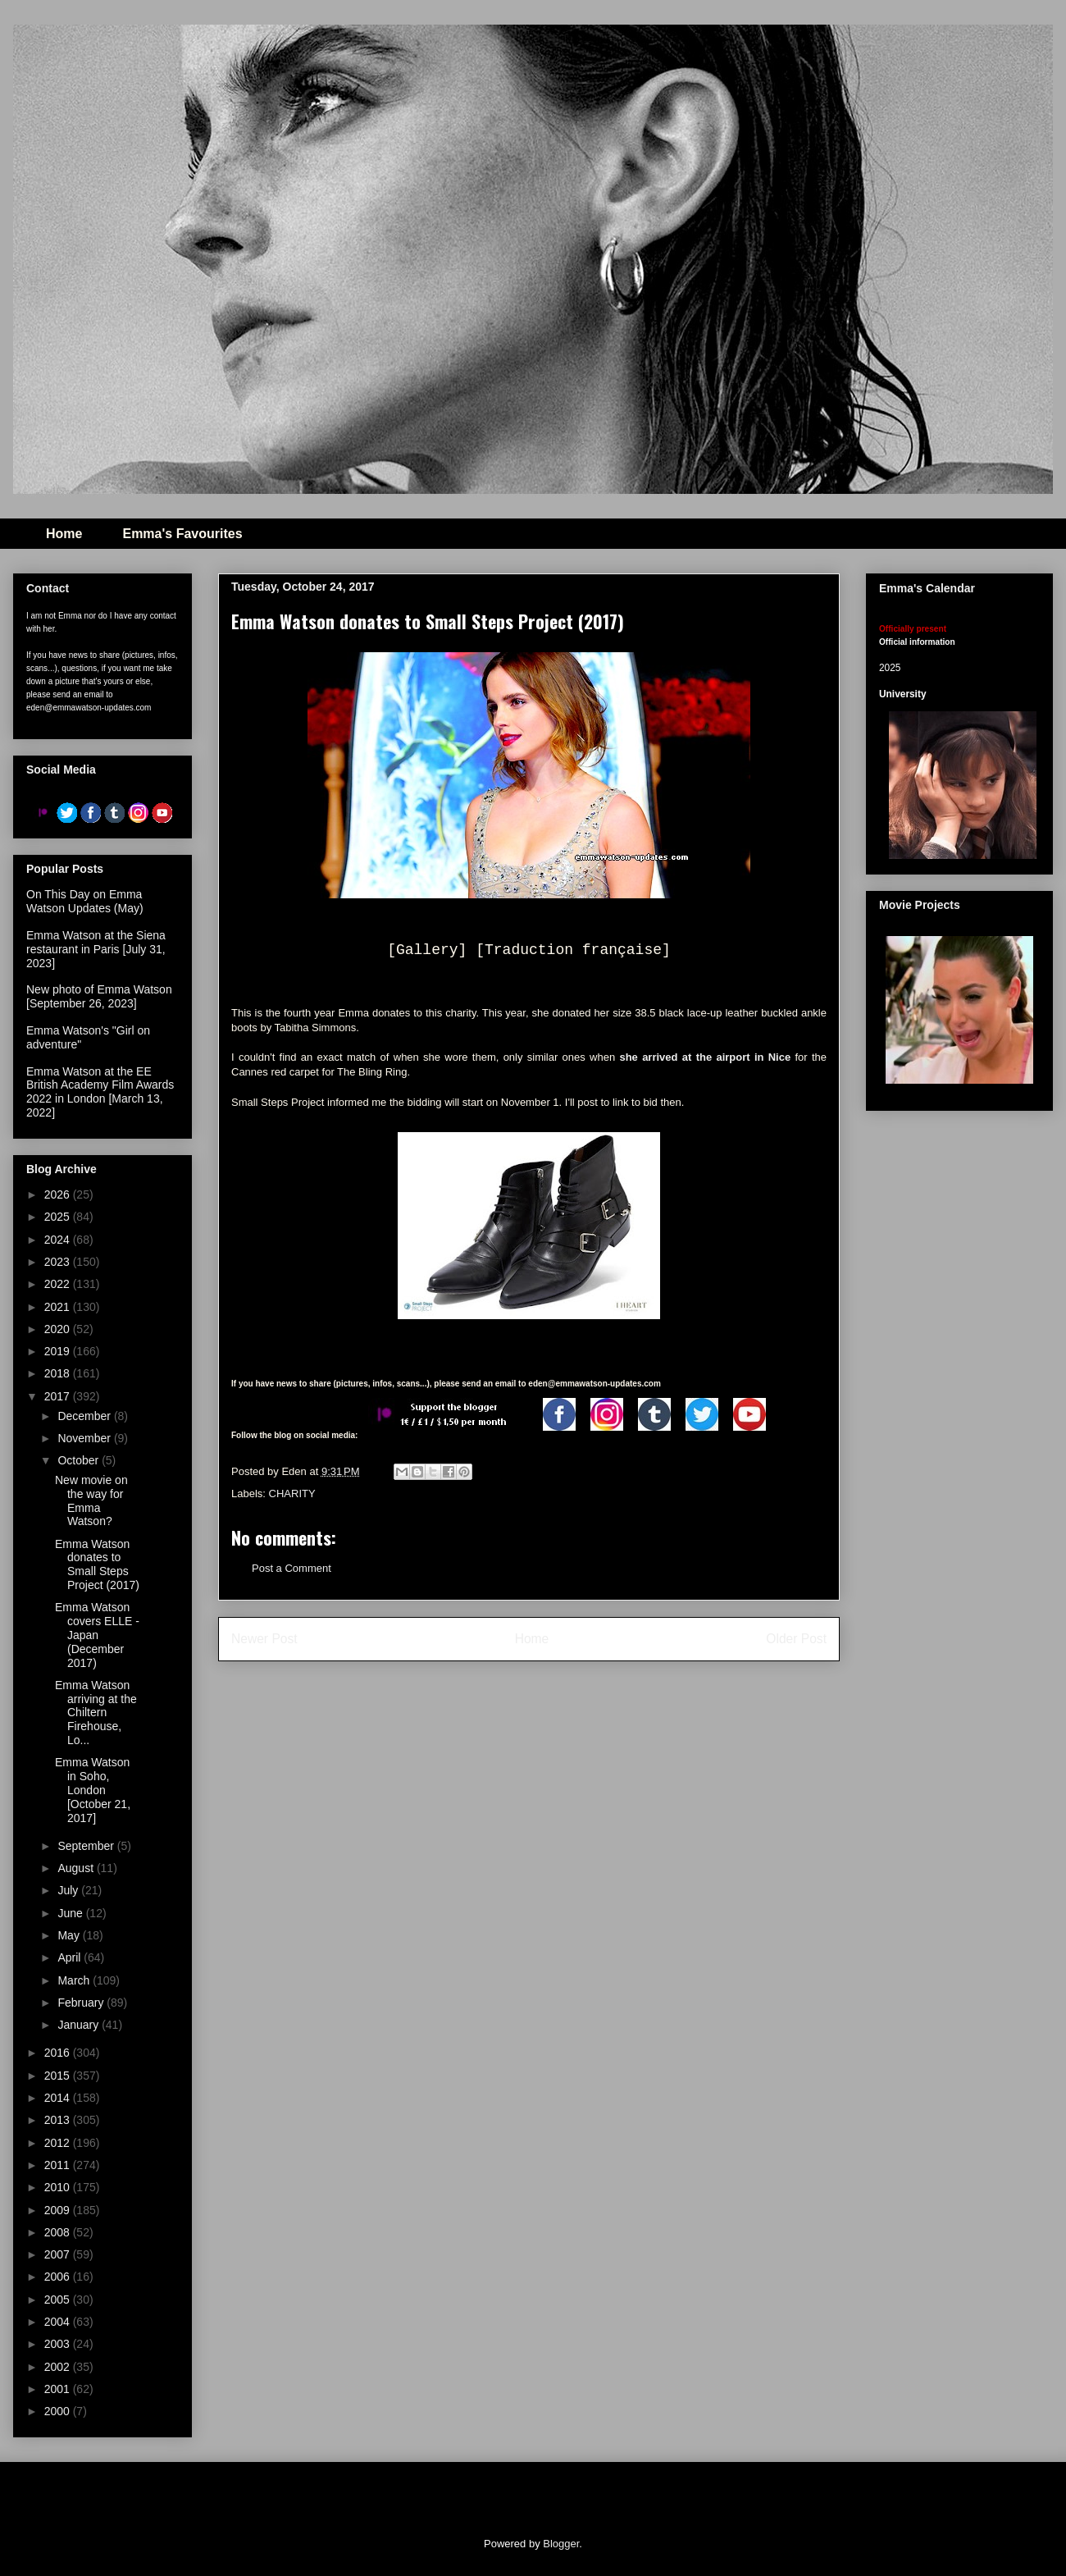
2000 (58, 2411)
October (79, 1460)
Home (64, 534)
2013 (58, 2119)
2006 (58, 2276)
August (76, 1868)
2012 (58, 2142)
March (75, 1980)
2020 (58, 1329)
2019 (58, 1351)
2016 (58, 2052)
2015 (58, 2075)
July (69, 1890)
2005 (58, 2299)
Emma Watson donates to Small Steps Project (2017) (97, 1564)
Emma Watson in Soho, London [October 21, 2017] (92, 1790)
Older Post (796, 1639)
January (79, 2024)
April (70, 1957)
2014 (58, 2097)
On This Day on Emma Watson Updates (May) (85, 901)
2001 (58, 2389)
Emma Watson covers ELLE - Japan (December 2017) (97, 1635)
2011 (58, 2165)
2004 (58, 2321)
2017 (58, 1396)
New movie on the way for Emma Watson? (91, 1500)
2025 (58, 1216)
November (85, 1438)
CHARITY (292, 1493)
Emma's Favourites (182, 534)
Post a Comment (291, 1568)
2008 (58, 2232)
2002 (58, 2366)
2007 (58, 2254)
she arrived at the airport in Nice (704, 1057)
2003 (58, 2343)
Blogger (561, 2543)
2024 (58, 1239)
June (71, 1913)
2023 (58, 1261)
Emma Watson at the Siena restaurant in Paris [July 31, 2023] (96, 949)
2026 (58, 1194)
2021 (58, 1306)
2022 (58, 1283)
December (85, 1416)
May (69, 1935)
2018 (58, 1373)
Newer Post (264, 1639)
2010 (58, 2187)
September (86, 1845)
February (82, 2002)
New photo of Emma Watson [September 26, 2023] (99, 996)
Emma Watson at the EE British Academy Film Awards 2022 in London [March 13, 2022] (100, 1092)
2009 (58, 2210)
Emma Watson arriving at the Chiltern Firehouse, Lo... (96, 1713)
